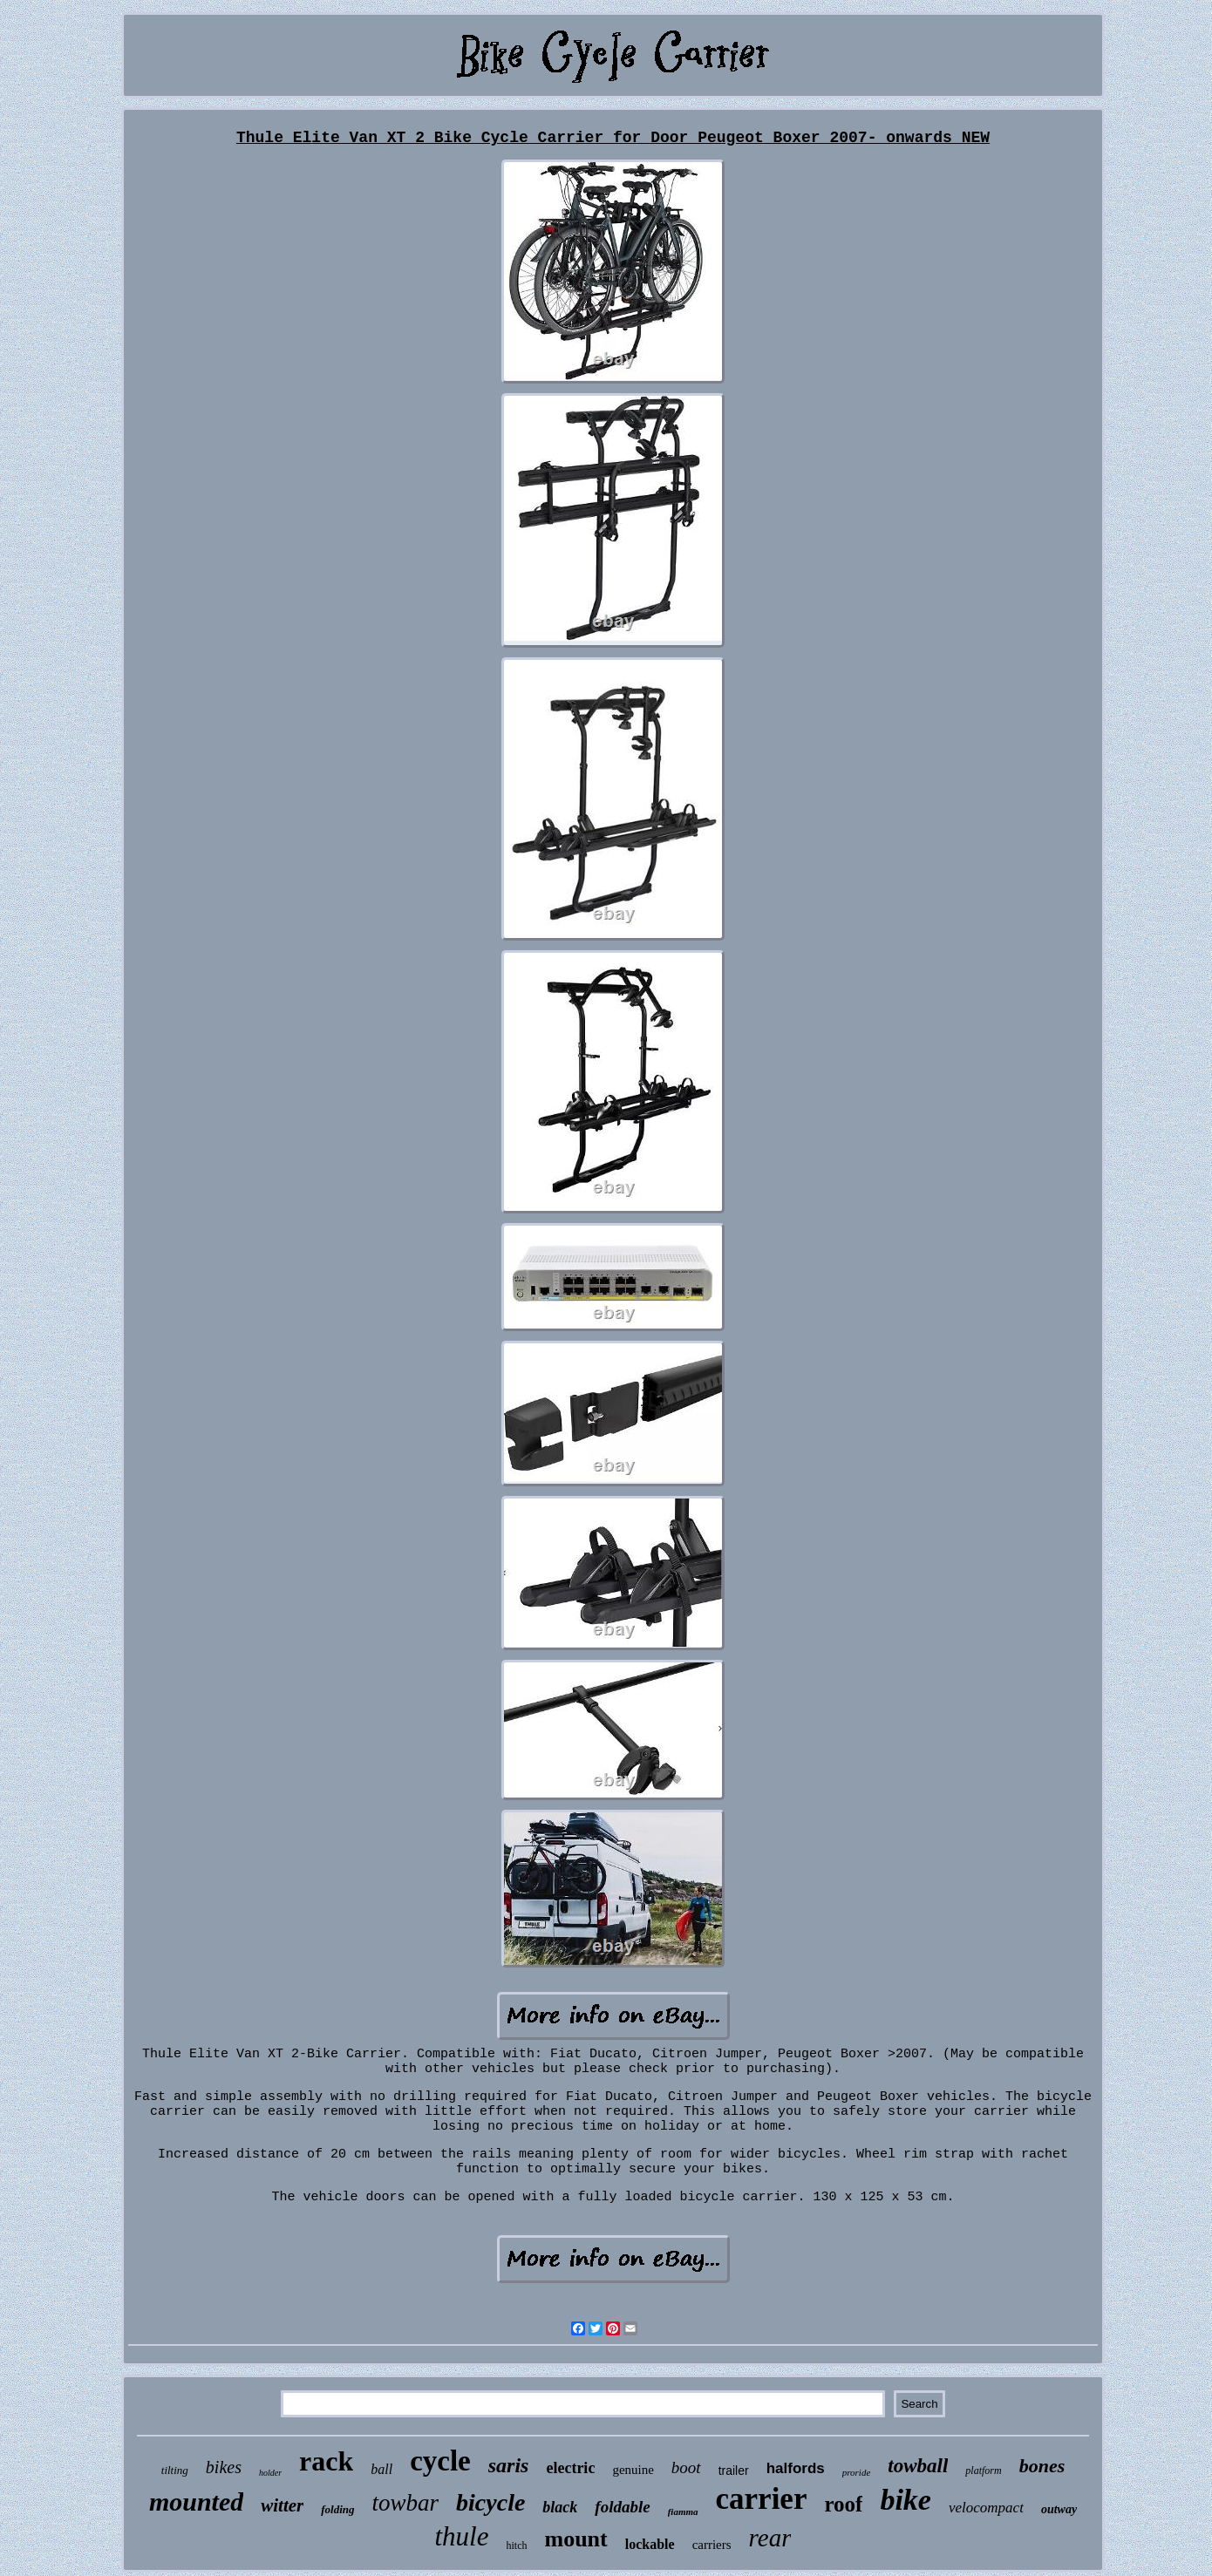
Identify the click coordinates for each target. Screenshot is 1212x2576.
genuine (632, 2470)
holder (270, 2472)
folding (337, 2509)
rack (326, 2461)
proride (856, 2472)
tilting (174, 2470)
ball (381, 2469)
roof (843, 2504)
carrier (761, 2499)
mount (576, 2539)
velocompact (986, 2507)
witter (282, 2505)
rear (770, 2538)
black (559, 2507)
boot (686, 2467)
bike (905, 2500)
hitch (517, 2545)
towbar (405, 2503)
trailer (733, 2470)
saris (508, 2465)
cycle (440, 2461)
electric (570, 2468)
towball (918, 2466)
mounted (196, 2501)
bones (1042, 2466)
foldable (622, 2507)
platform (983, 2470)
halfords (795, 2468)
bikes (224, 2467)
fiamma (683, 2511)
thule (462, 2536)
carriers (712, 2545)
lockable (650, 2544)
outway (1059, 2509)
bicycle (490, 2502)
